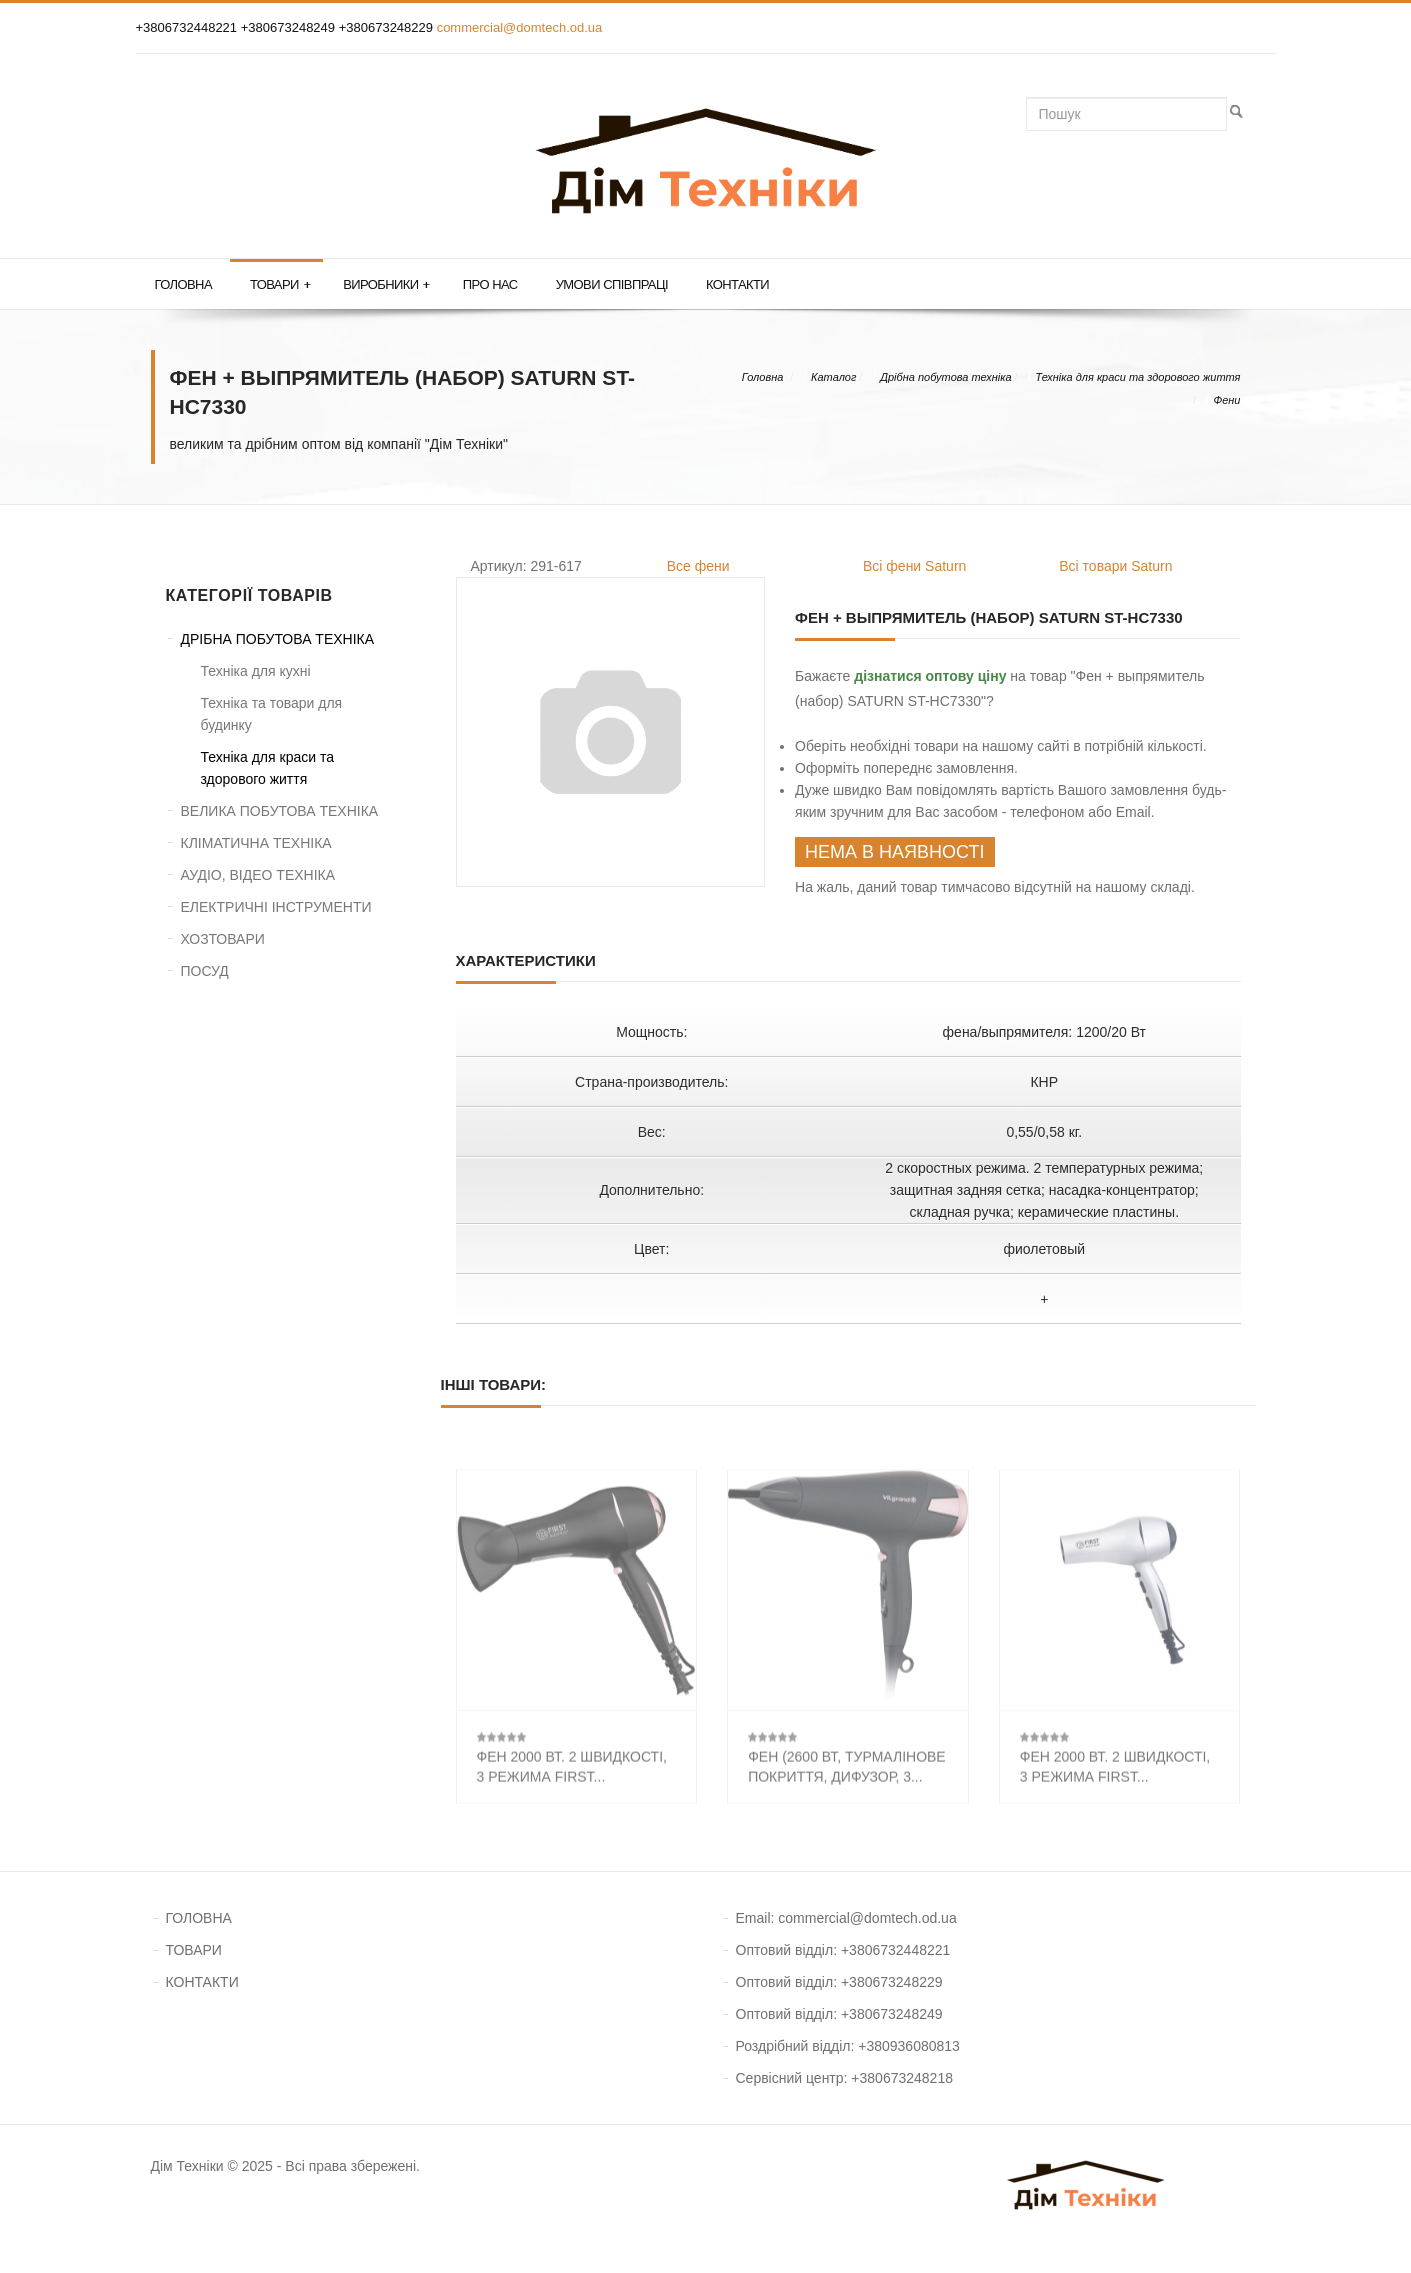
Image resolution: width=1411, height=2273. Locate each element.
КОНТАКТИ (202, 1982)
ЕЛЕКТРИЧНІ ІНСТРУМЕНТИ (276, 907)
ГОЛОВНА (199, 1918)
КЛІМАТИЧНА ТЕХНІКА (256, 843)
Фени (1226, 400)
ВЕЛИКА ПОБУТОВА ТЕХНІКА (280, 811)
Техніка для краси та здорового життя (1137, 377)
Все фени (698, 566)
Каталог (833, 377)
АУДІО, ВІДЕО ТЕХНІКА (258, 875)
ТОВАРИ (194, 1950)
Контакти (737, 284)
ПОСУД (205, 971)
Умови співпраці (612, 284)
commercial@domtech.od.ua (520, 27)
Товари (280, 285)
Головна (183, 284)
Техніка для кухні (256, 671)
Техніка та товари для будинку (272, 714)
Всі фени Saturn (914, 566)
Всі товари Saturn (1115, 566)
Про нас (490, 284)
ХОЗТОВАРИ (223, 939)
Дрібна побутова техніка (945, 377)
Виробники (386, 285)
